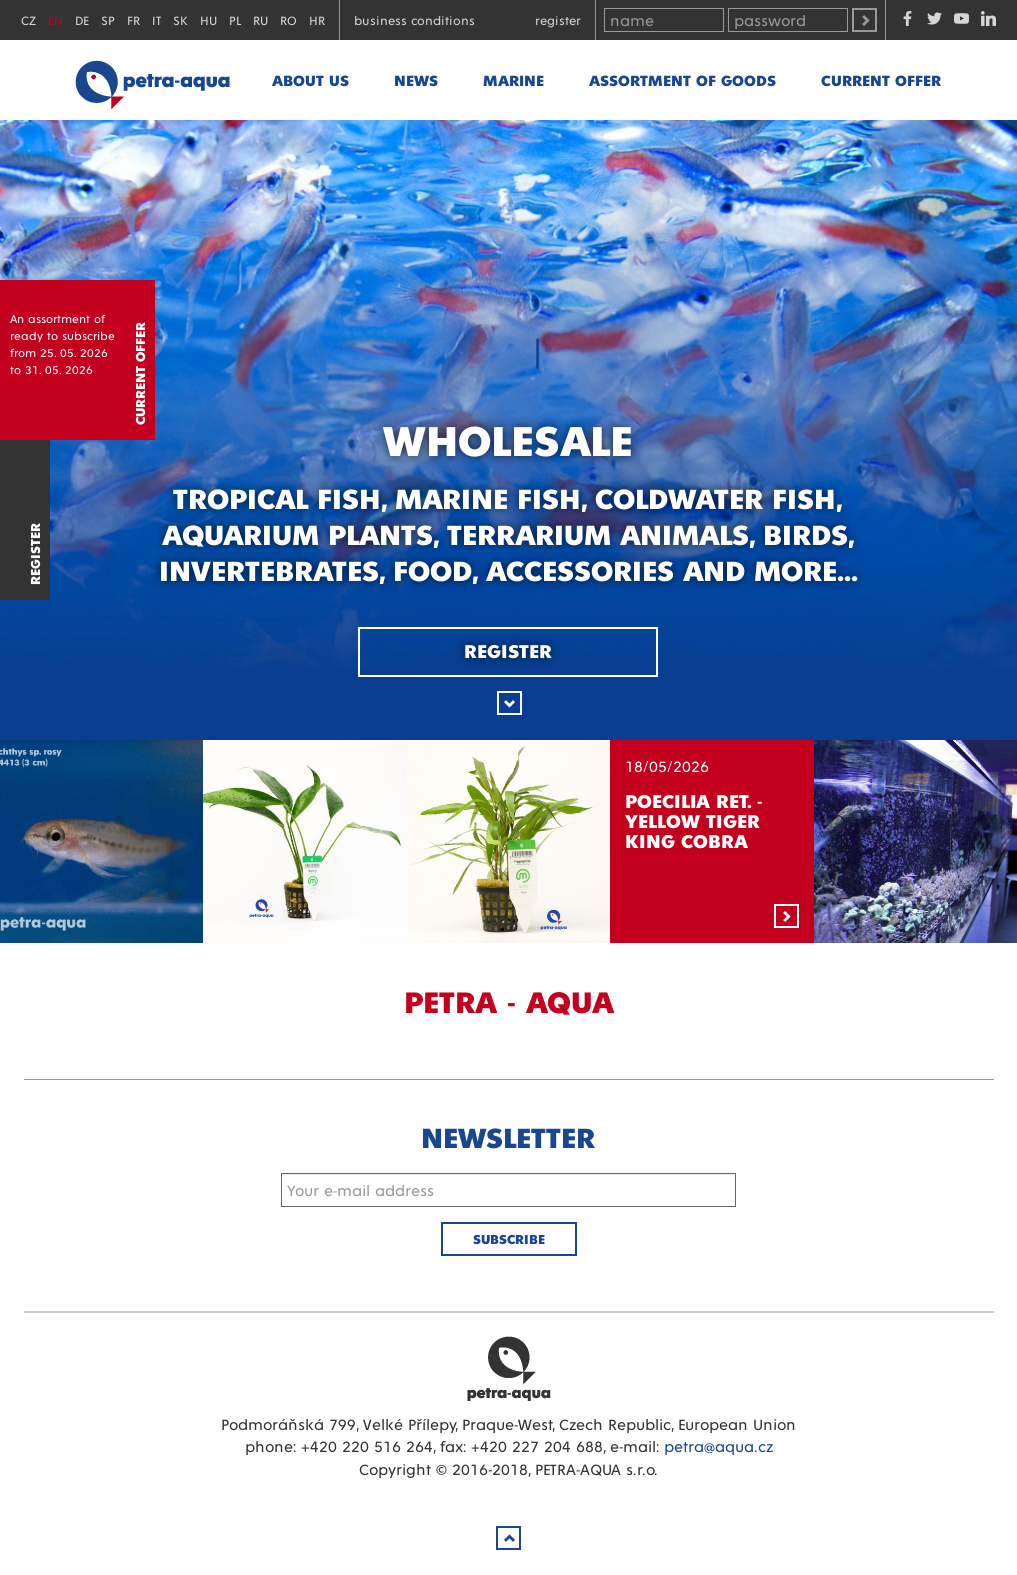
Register (558, 19)
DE (82, 19)
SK (180, 19)
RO (288, 19)
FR (133, 19)
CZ (28, 19)
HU (208, 19)
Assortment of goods (682, 79)
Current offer (881, 79)
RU (260, 19)
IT (156, 19)
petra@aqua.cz (718, 1445)
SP (108, 19)
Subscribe (509, 1238)
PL (235, 19)
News (416, 79)
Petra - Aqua (152, 80)
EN (55, 19)
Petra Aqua (509, 1368)
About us (310, 79)
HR (317, 19)
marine (513, 79)
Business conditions (414, 19)
